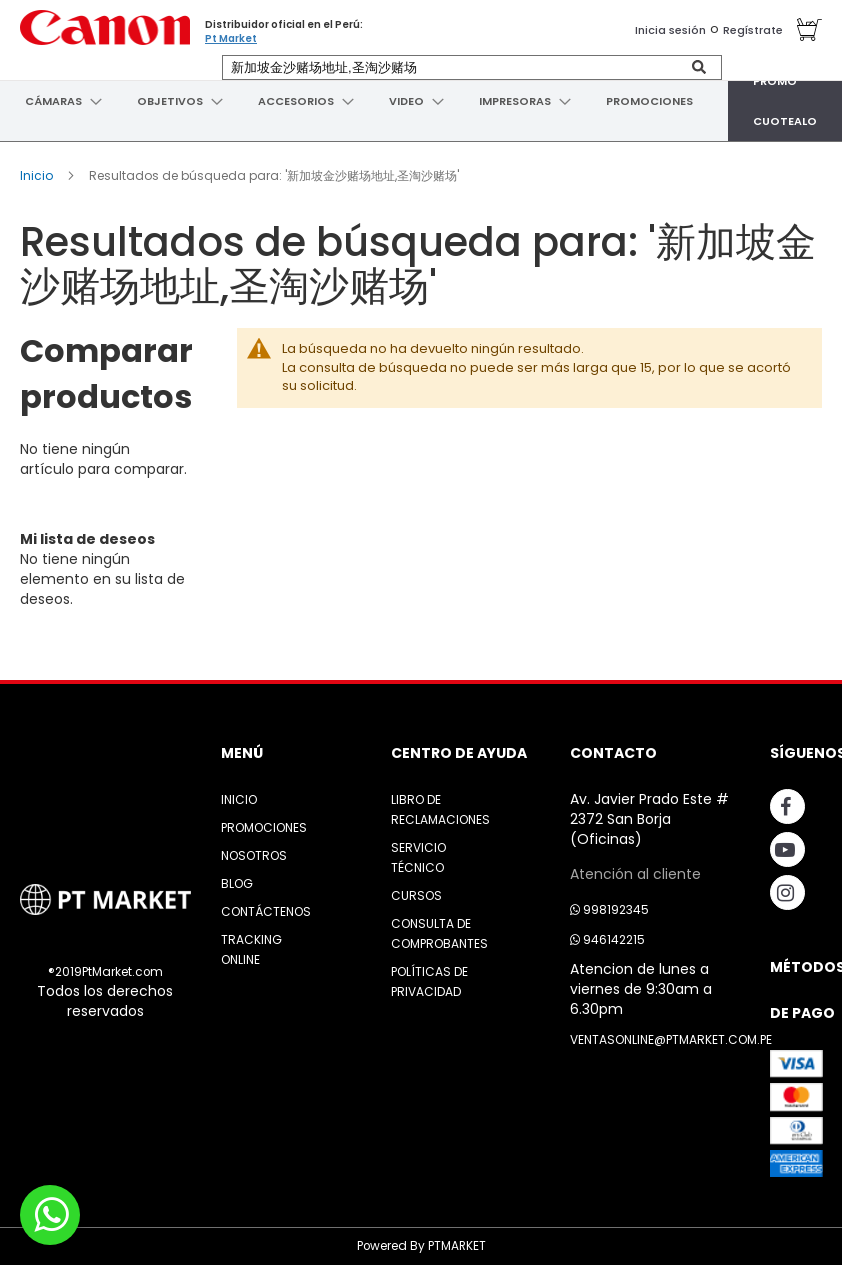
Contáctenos (266, 911)
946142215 (607, 939)
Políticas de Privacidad (429, 981)
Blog (237, 883)
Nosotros (254, 855)
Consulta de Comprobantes (439, 933)
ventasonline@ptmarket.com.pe (671, 1039)
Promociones (264, 827)
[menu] (421, 101)
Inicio (38, 175)
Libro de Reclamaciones (440, 809)
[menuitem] (51, 101)
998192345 (609, 909)
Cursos (416, 895)
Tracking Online (251, 949)
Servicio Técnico (418, 857)
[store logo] (105, 27)
